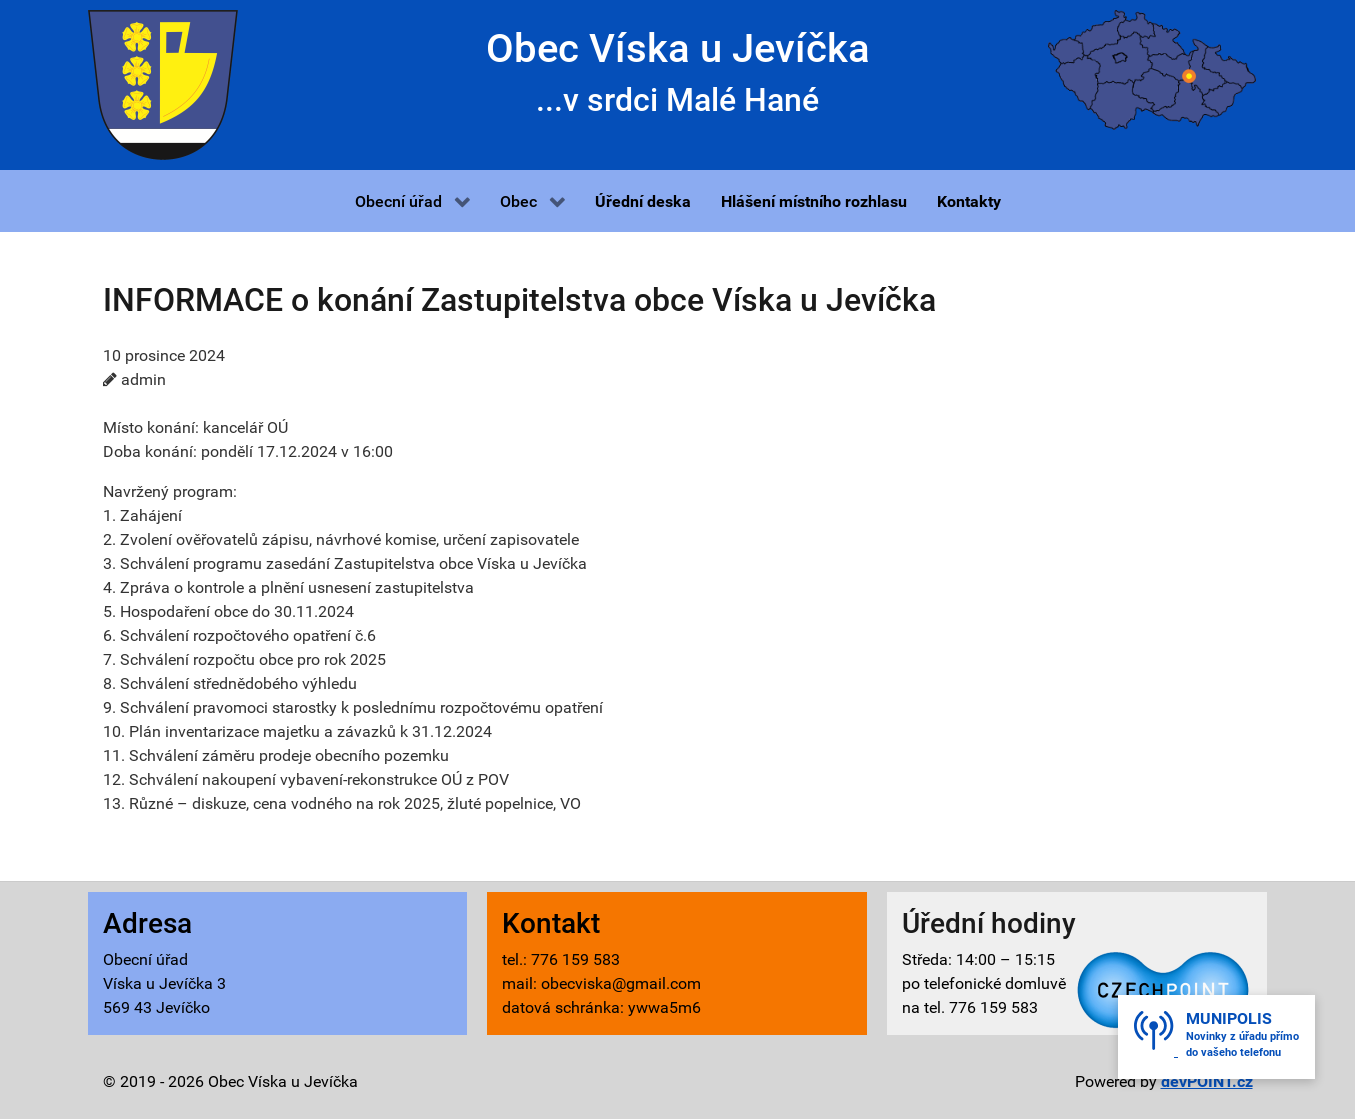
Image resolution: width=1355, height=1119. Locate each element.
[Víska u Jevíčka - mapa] (1152, 68)
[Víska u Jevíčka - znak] (163, 83)
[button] (412, 201)
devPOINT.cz (1207, 1081)
